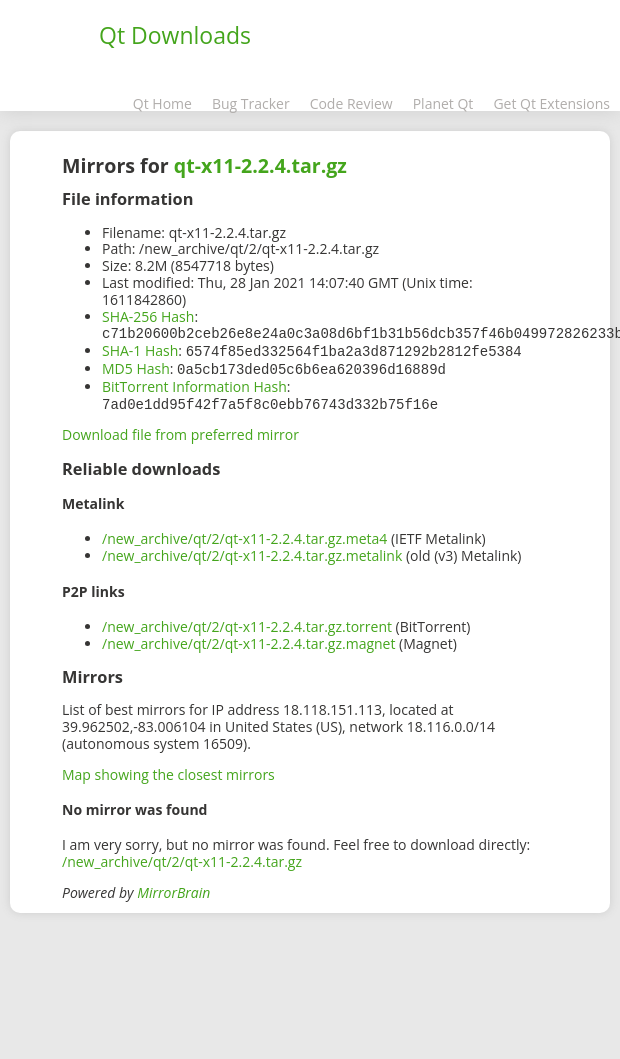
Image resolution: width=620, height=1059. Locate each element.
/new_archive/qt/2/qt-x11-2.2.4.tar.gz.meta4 (244, 534)
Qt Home (162, 103)
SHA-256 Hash (148, 316)
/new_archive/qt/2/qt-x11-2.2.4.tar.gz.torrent (247, 622)
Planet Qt (443, 103)
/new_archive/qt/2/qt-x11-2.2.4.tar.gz (182, 857)
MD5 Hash (136, 366)
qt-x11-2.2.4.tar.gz (260, 165)
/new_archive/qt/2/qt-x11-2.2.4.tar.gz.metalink (252, 551)
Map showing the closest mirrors (168, 770)
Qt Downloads (175, 35)
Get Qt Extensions (551, 103)
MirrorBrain (173, 888)
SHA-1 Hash (140, 349)
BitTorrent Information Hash (194, 383)
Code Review (351, 103)
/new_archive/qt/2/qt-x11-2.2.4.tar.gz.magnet (248, 639)
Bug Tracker (251, 103)
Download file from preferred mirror (180, 430)
